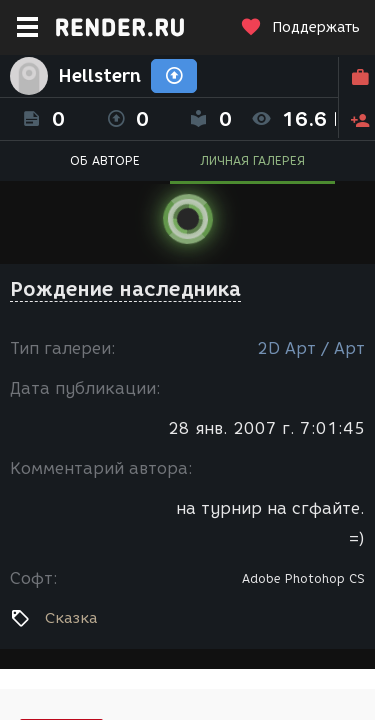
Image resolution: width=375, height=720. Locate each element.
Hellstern (99, 76)
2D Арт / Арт (311, 348)
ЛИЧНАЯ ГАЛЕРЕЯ (252, 160)
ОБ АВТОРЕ (105, 160)
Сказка (71, 618)
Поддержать (300, 27)
